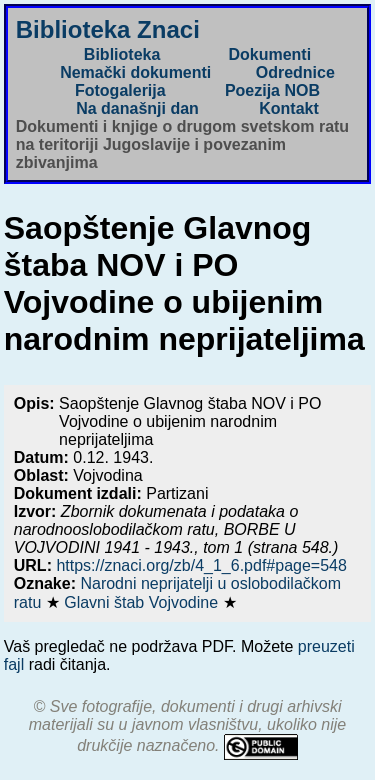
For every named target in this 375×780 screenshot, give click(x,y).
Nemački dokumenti (135, 72)
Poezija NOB (272, 90)
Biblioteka (122, 54)
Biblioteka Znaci (108, 29)
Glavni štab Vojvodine (143, 602)
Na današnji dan (137, 108)
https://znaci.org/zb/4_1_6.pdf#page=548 (201, 565)
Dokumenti (269, 54)
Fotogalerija (120, 90)
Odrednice (295, 72)
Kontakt (289, 108)
